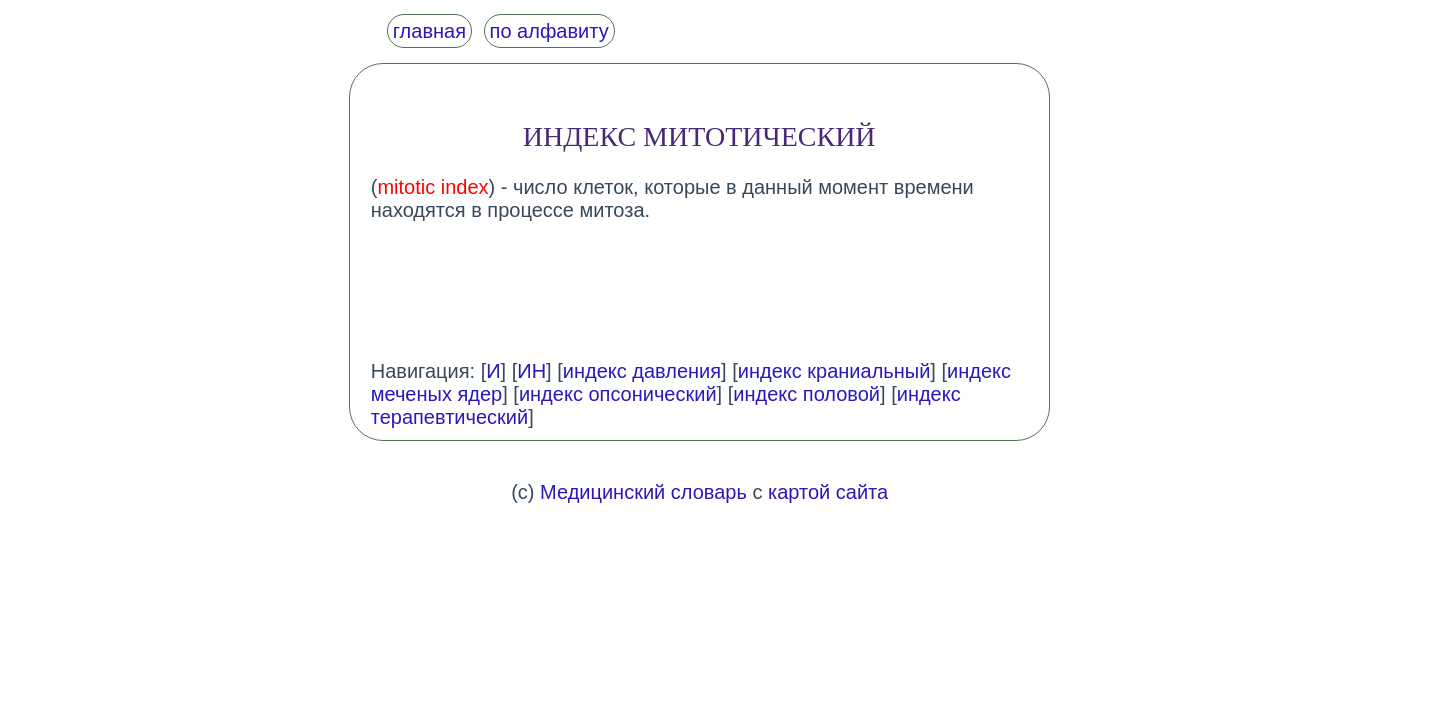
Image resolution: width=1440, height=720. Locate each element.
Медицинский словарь (643, 492)
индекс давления (642, 371)
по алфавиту (549, 31)
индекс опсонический (618, 394)
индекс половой (806, 394)
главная (429, 31)
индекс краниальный (834, 371)
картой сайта (828, 492)
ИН (531, 371)
